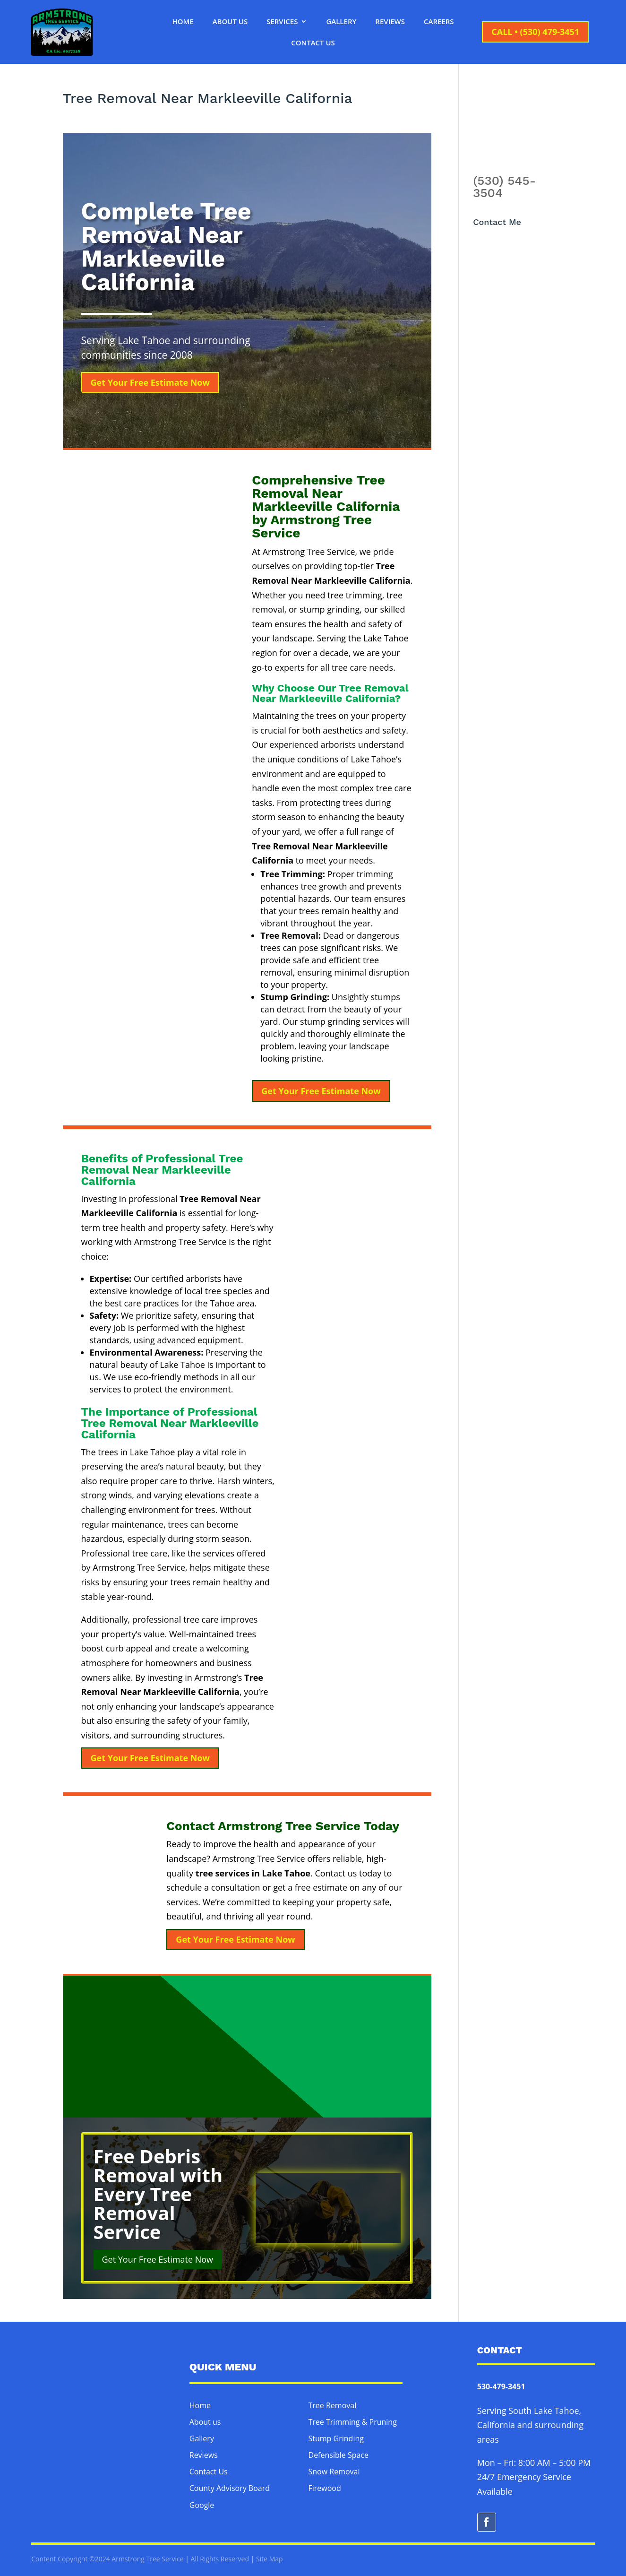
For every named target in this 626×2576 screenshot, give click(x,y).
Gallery (341, 22)
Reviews (390, 22)
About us (205, 2422)
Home (182, 22)
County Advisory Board (229, 2488)
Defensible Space (339, 2455)
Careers (439, 22)
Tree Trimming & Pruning (353, 2422)
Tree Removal (333, 2405)
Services (282, 22)
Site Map (269, 2558)
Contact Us (313, 43)
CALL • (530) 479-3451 (535, 31)
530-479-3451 (501, 2386)
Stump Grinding (336, 2438)
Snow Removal (334, 2471)
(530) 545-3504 (504, 186)
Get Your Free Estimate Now (150, 382)
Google (201, 2505)
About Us (230, 22)
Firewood (325, 2488)
